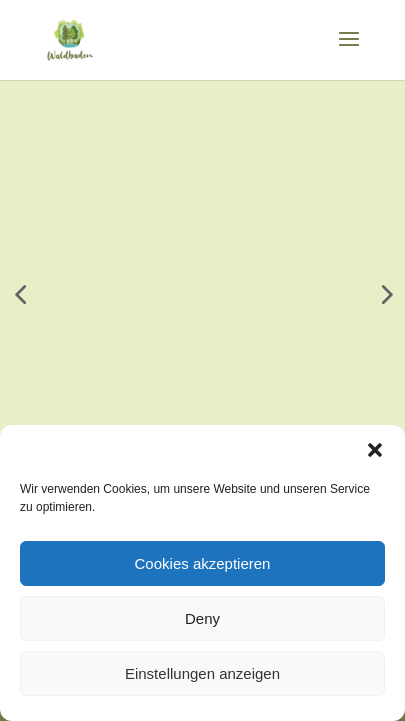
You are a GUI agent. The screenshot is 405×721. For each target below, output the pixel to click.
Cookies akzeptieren (203, 563)
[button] (375, 450)
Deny (202, 618)
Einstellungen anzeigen (202, 673)
